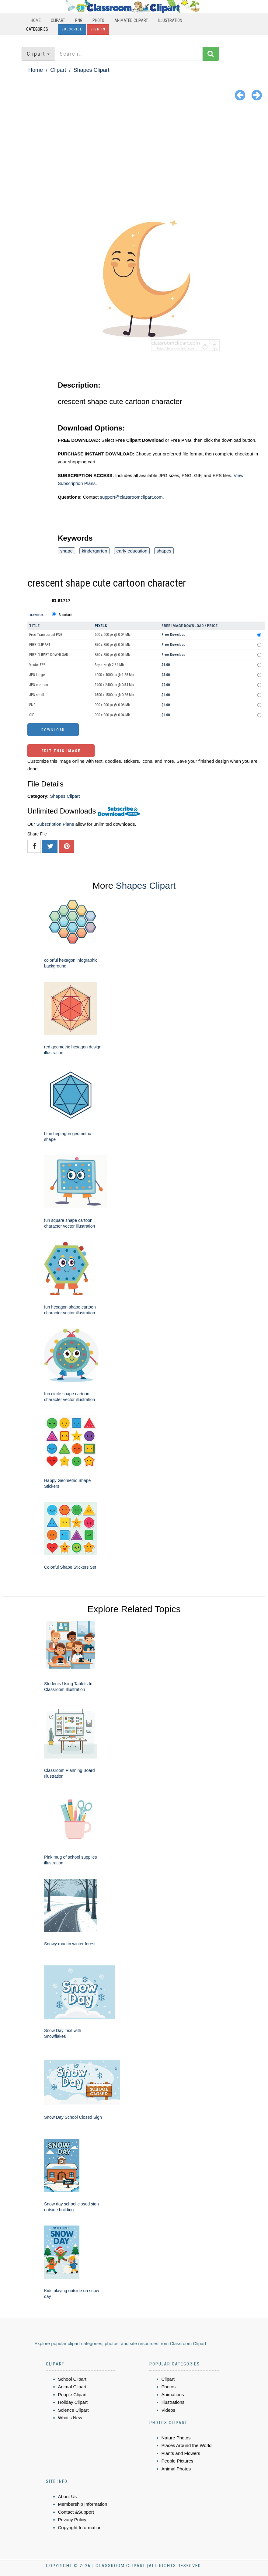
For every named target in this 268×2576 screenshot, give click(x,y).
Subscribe (72, 29)
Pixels (101, 625)
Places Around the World (187, 2445)
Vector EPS (37, 665)
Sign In (98, 29)
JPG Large (37, 675)
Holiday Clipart (73, 2402)
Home (36, 20)
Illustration (170, 20)
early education (132, 550)
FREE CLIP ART (39, 645)
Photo (98, 20)
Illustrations (173, 2402)
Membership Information (82, 2504)
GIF (31, 715)
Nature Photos (176, 2437)
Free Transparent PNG (45, 635)
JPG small (36, 695)
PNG (78, 20)
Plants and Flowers (181, 2453)
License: (35, 614)
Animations (173, 2394)
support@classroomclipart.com (131, 497)
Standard (65, 615)
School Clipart (72, 2379)
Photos (169, 2386)
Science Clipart (73, 2410)
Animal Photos (176, 2468)
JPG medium (38, 685)
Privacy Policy (72, 2519)
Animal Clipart (72, 2386)
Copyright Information (80, 2527)
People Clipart (72, 2394)
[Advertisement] (134, 148)
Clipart (58, 20)
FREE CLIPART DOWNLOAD (48, 655)
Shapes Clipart (91, 70)
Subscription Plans (55, 824)
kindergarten (94, 550)
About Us (67, 2496)
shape (66, 550)
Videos (169, 2410)
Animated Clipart (131, 20)
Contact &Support (76, 2512)
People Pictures (177, 2460)
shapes (164, 550)
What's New (70, 2417)
